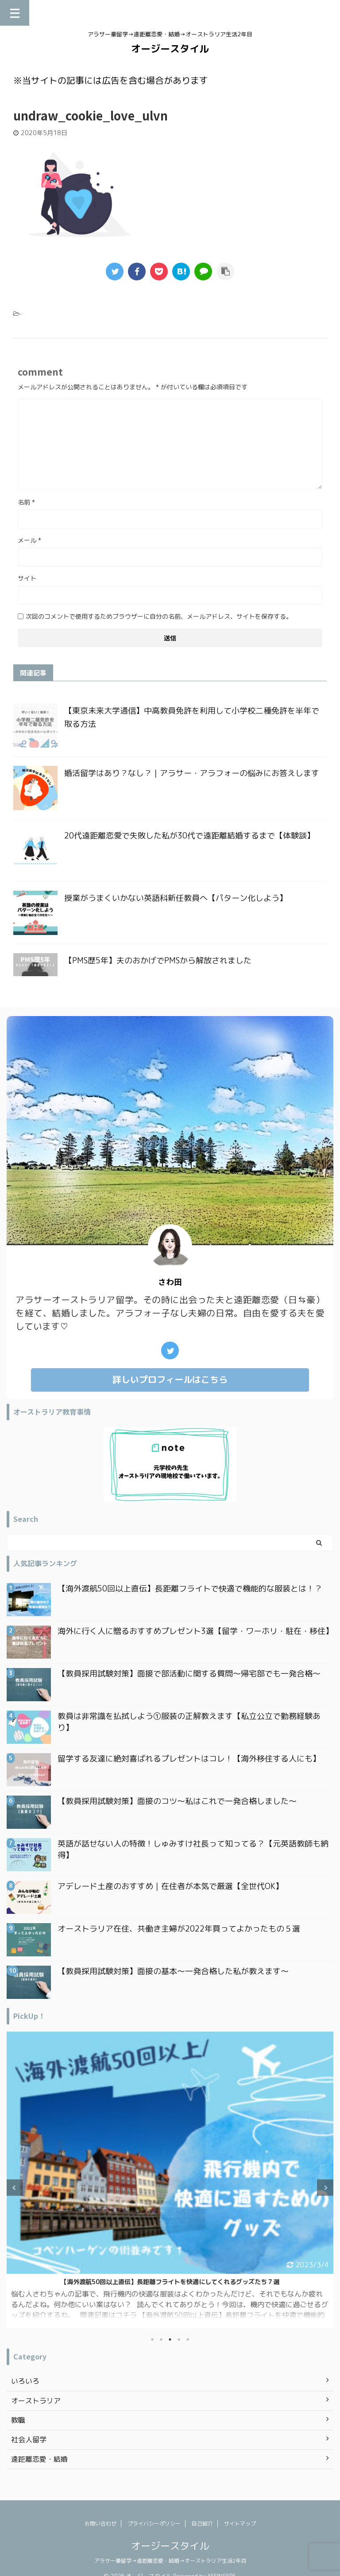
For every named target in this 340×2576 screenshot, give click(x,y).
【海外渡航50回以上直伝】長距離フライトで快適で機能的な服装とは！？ (190, 1588)
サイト (27, 578)
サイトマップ (240, 2523)
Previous (15, 2188)
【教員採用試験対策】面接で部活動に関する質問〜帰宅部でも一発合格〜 (189, 1673)
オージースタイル (170, 48)
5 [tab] (187, 2339)
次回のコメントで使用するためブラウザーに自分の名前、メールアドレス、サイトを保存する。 (159, 616)
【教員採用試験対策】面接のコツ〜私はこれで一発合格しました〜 (177, 1801)
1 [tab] (152, 2339)
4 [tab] (178, 2339)
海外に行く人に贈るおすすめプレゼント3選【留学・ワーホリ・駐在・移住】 (195, 1631)
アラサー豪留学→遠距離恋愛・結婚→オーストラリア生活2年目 (170, 2560)
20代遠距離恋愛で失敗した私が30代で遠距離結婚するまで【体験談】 (189, 835)
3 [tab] (170, 2339)
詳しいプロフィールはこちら (170, 1379)
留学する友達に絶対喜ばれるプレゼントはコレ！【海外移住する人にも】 (189, 1758)
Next (325, 2188)
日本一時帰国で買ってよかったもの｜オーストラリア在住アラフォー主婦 (170, 2281)
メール (29, 540)
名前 (26, 502)
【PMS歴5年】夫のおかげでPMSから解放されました (157, 960)
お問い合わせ (100, 2523)
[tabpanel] (170, 2179)
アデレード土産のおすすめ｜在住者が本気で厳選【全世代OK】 (170, 1886)
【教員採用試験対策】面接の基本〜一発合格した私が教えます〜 (173, 1971)
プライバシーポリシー (154, 2523)
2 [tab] (161, 2339)
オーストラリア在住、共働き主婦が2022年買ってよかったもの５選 (179, 1928)
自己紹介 (202, 2523)
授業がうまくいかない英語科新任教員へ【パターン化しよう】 (175, 898)
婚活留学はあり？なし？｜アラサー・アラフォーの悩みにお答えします (191, 773)
